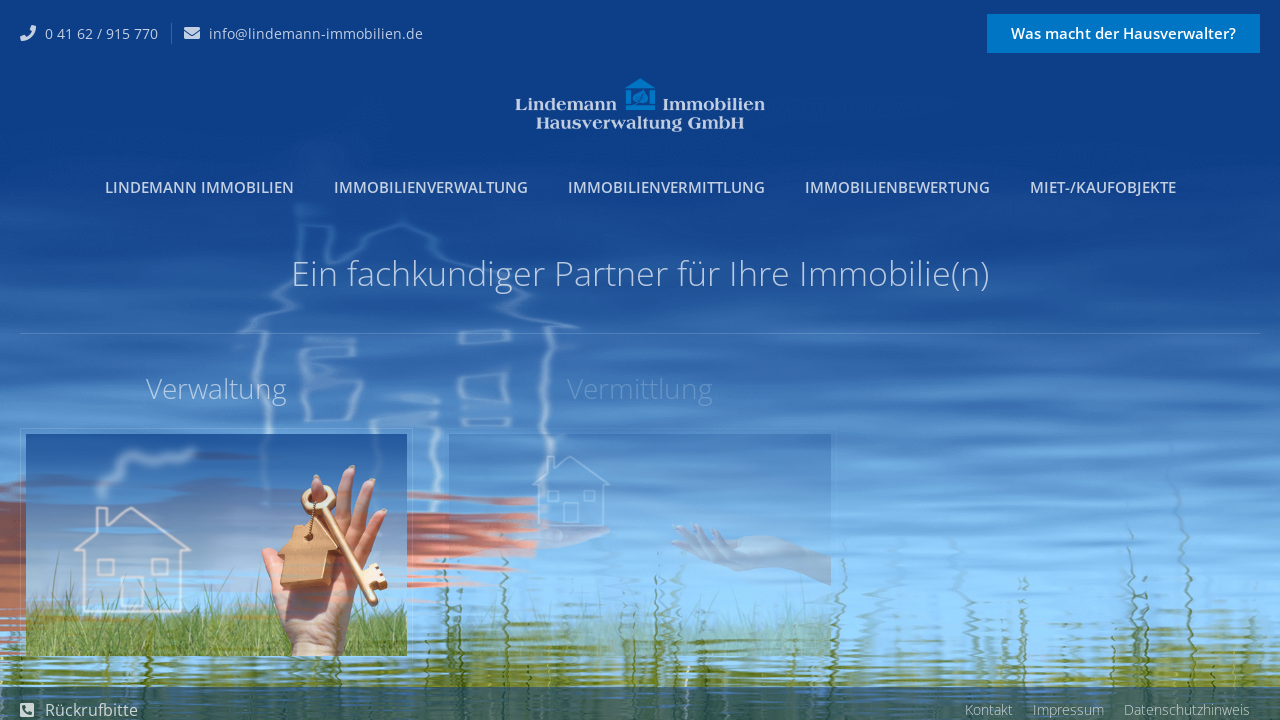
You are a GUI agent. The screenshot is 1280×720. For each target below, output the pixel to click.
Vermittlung (640, 388)
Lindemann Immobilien (199, 187)
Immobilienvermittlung (666, 187)
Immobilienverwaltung (431, 187)
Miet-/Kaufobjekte (1103, 187)
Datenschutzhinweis (1187, 709)
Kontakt (989, 709)
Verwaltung (216, 388)
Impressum (1068, 709)
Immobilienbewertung (897, 187)
